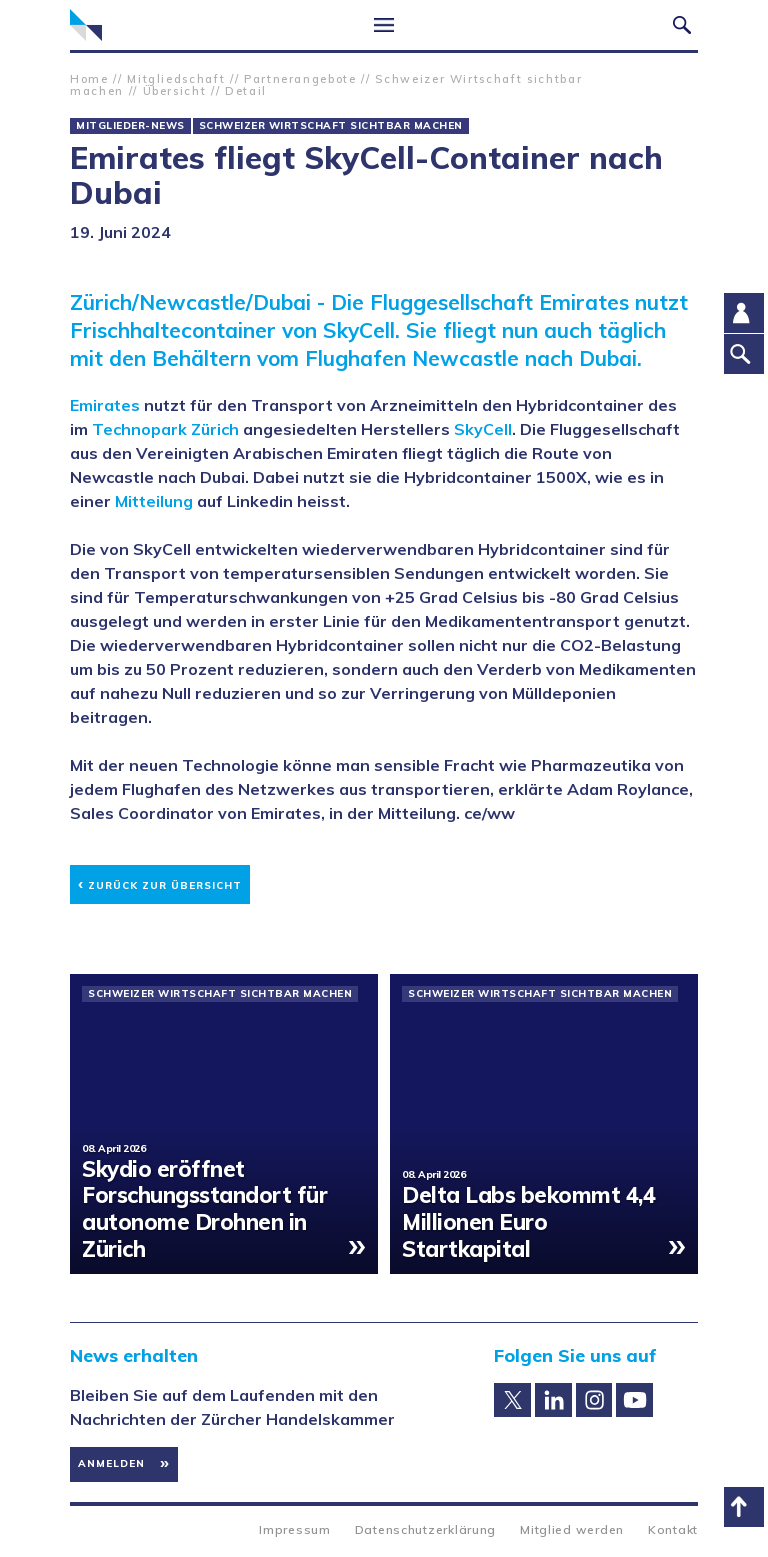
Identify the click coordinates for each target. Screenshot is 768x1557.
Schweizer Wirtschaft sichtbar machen (331, 126)
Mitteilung (154, 501)
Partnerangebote (300, 79)
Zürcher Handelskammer (86, 25)
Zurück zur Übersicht (160, 882)
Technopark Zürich (165, 429)
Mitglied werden (572, 1529)
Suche (682, 25)
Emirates (105, 405)
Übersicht (175, 91)
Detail (246, 91)
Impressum (294, 1529)
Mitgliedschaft (176, 79)
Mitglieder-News (130, 126)
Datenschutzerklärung (425, 1529)
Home (89, 79)
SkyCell (483, 429)
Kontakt (673, 1529)
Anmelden (111, 1463)
